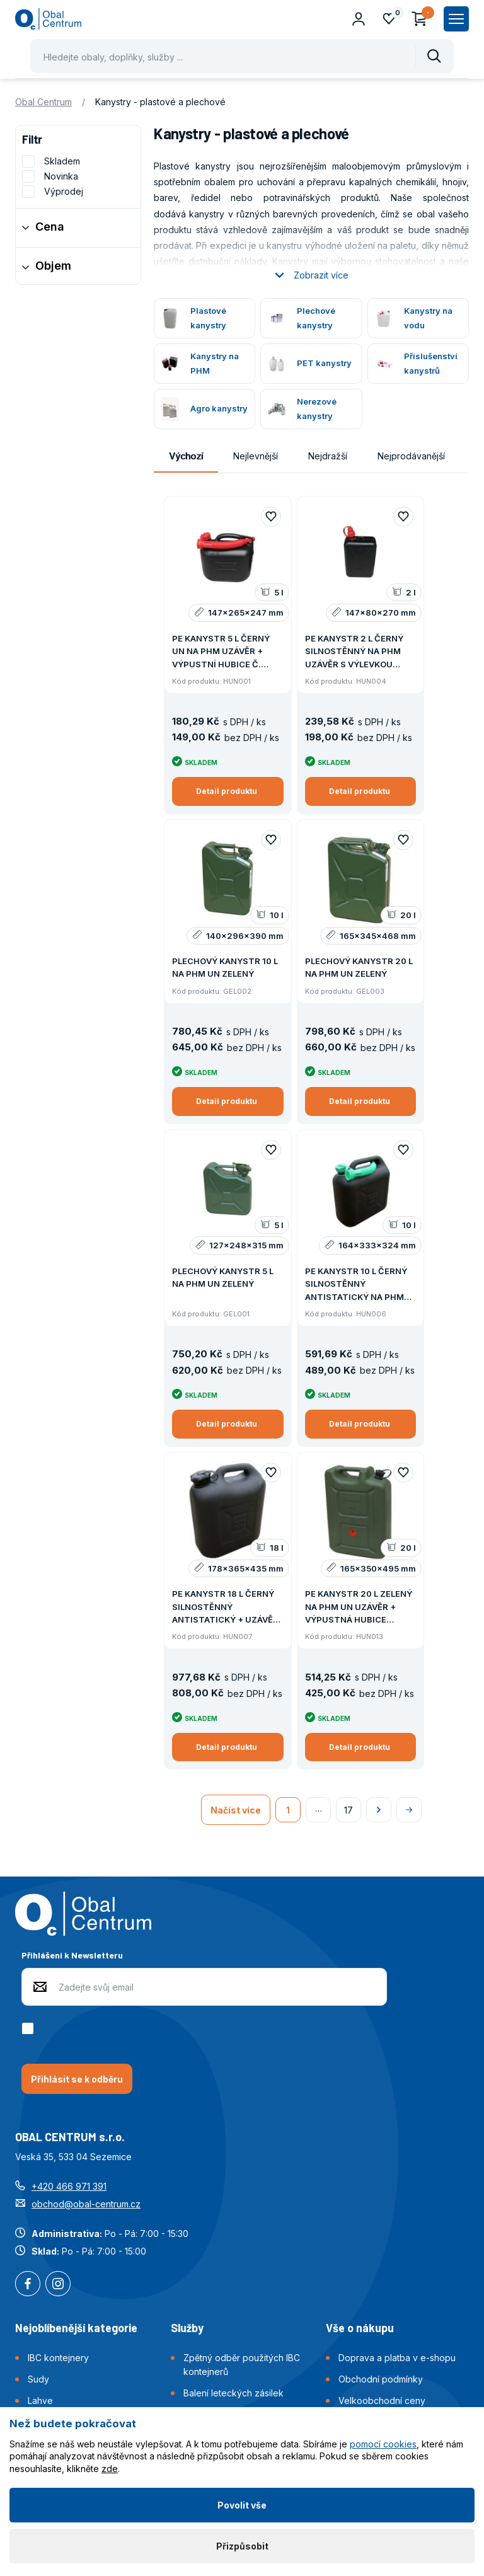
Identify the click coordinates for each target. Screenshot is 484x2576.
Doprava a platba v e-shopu (397, 2357)
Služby (187, 2328)
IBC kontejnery (58, 2357)
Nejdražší (327, 456)
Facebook (27, 2284)
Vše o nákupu (360, 2328)
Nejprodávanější (411, 456)
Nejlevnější (255, 456)
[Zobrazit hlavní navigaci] (456, 19)
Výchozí (186, 456)
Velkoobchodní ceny (381, 2400)
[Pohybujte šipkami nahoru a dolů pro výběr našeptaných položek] (242, 56)
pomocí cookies (383, 2444)
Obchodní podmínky (380, 2379)
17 (348, 1810)
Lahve (40, 2400)
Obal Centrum (43, 101)
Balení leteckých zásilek (233, 2393)
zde (109, 2468)
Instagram (58, 2284)
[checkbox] (29, 2028)
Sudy (38, 2379)
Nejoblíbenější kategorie (76, 2328)
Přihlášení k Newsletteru (72, 1955)
